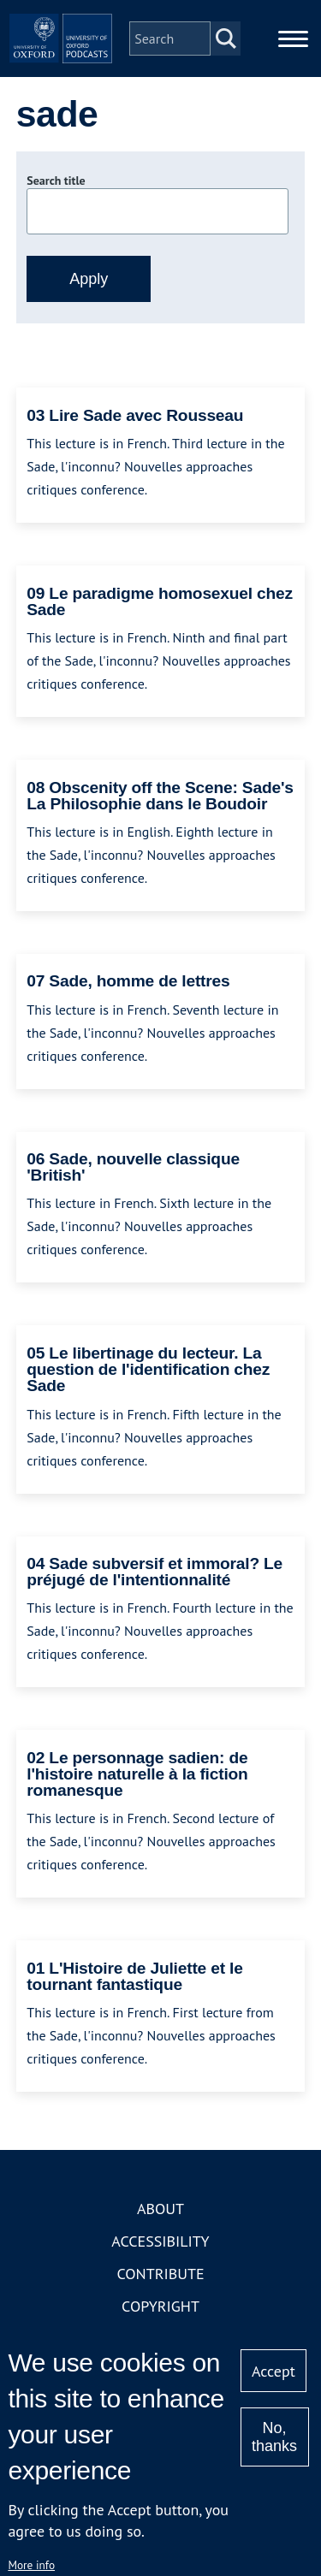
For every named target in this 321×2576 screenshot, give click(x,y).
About (160, 2208)
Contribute (160, 2273)
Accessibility (160, 2241)
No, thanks (274, 2437)
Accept (273, 2371)
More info (31, 2565)
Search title (56, 180)
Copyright (160, 2306)
